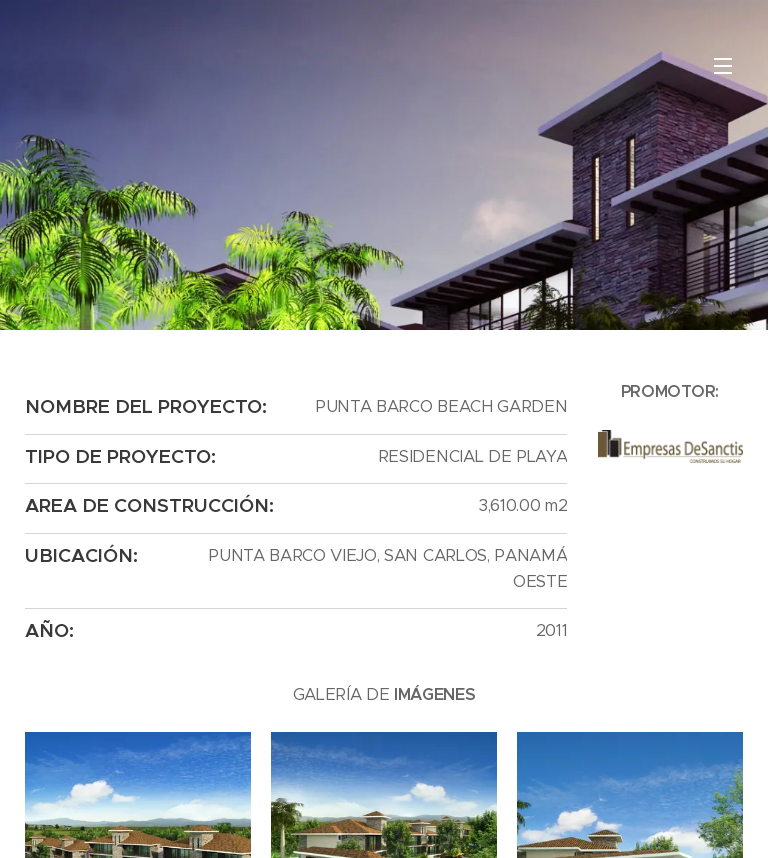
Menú (723, 66)
